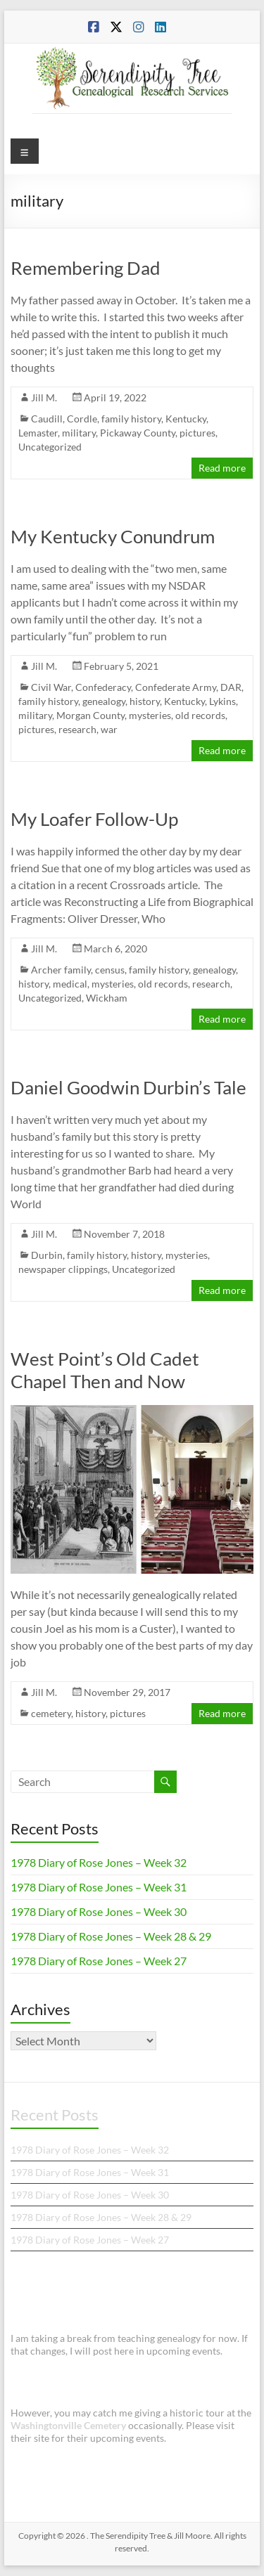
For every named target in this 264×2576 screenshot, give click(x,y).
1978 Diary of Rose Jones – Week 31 (99, 1887)
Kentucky (185, 419)
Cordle (82, 419)
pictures (197, 433)
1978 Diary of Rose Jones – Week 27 (99, 1960)
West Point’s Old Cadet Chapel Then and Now (105, 1369)
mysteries (150, 715)
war (109, 729)
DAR (230, 687)
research (77, 729)
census (110, 970)
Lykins (222, 701)
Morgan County (90, 715)
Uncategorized (50, 447)
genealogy (103, 701)
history (145, 701)
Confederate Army (175, 687)
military (79, 433)
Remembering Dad (86, 268)
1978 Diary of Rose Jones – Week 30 (99, 1911)
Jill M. (44, 397)
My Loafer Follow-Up (94, 819)
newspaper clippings (63, 1269)
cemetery (51, 1713)
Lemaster (38, 433)
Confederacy (103, 687)
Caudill (47, 419)
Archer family (61, 970)
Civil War (51, 687)
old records (200, 715)
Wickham (106, 998)
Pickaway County (137, 433)
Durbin (47, 1255)
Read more (222, 468)
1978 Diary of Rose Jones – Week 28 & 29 (111, 1936)
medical (70, 984)
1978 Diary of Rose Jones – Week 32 (99, 1862)
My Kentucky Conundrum (113, 536)
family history (131, 419)
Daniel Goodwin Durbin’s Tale (128, 1087)
